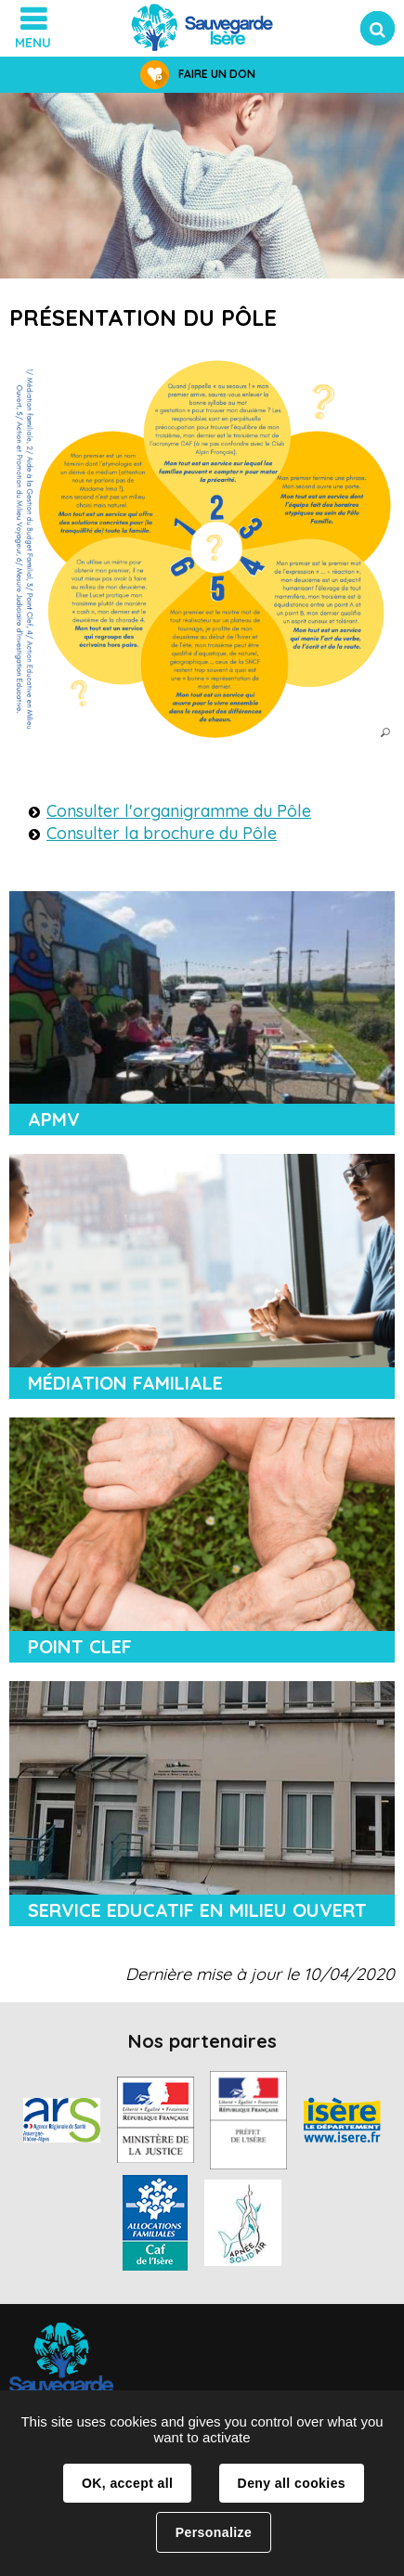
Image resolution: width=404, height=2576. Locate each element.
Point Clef (80, 1646)
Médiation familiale (125, 1382)
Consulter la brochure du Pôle (161, 833)
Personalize (214, 2532)
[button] (202, 549)
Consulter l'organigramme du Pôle (178, 811)
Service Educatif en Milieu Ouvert (197, 1910)
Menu (33, 42)
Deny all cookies (291, 2483)
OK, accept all (127, 2483)
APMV (54, 1119)
